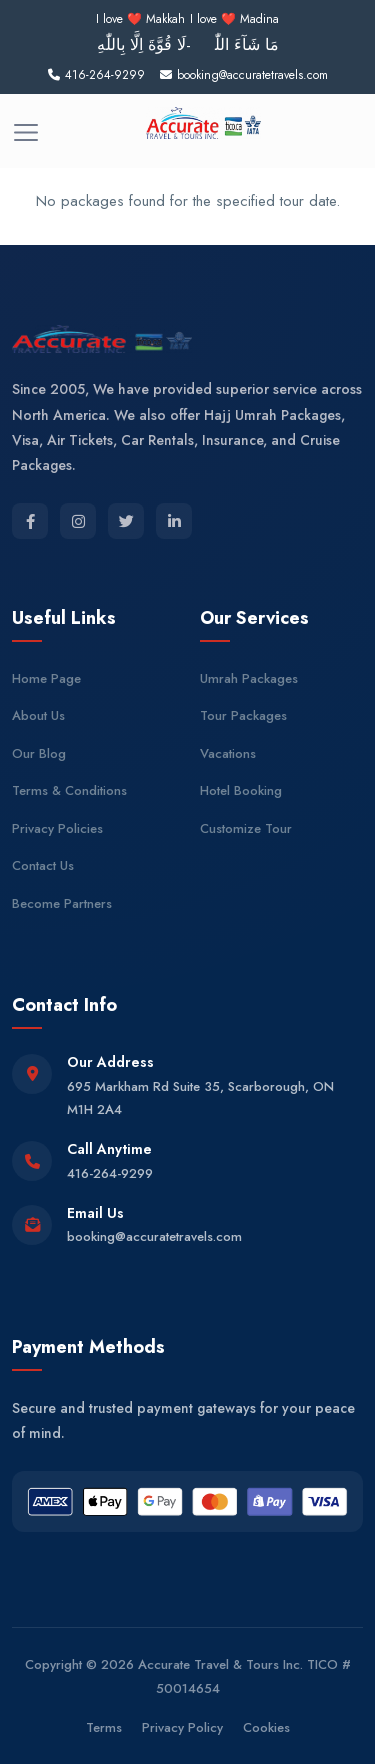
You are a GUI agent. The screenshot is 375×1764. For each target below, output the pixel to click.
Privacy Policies (57, 828)
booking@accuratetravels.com (154, 1236)
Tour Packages (243, 715)
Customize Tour (246, 828)
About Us (38, 715)
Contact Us (43, 865)
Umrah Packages (249, 678)
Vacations (228, 753)
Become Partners (62, 903)
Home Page (46, 678)
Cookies (266, 1727)
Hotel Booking (241, 790)
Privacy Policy (182, 1727)
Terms (104, 1727)
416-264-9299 (110, 1173)
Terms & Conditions (69, 790)
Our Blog (39, 753)
